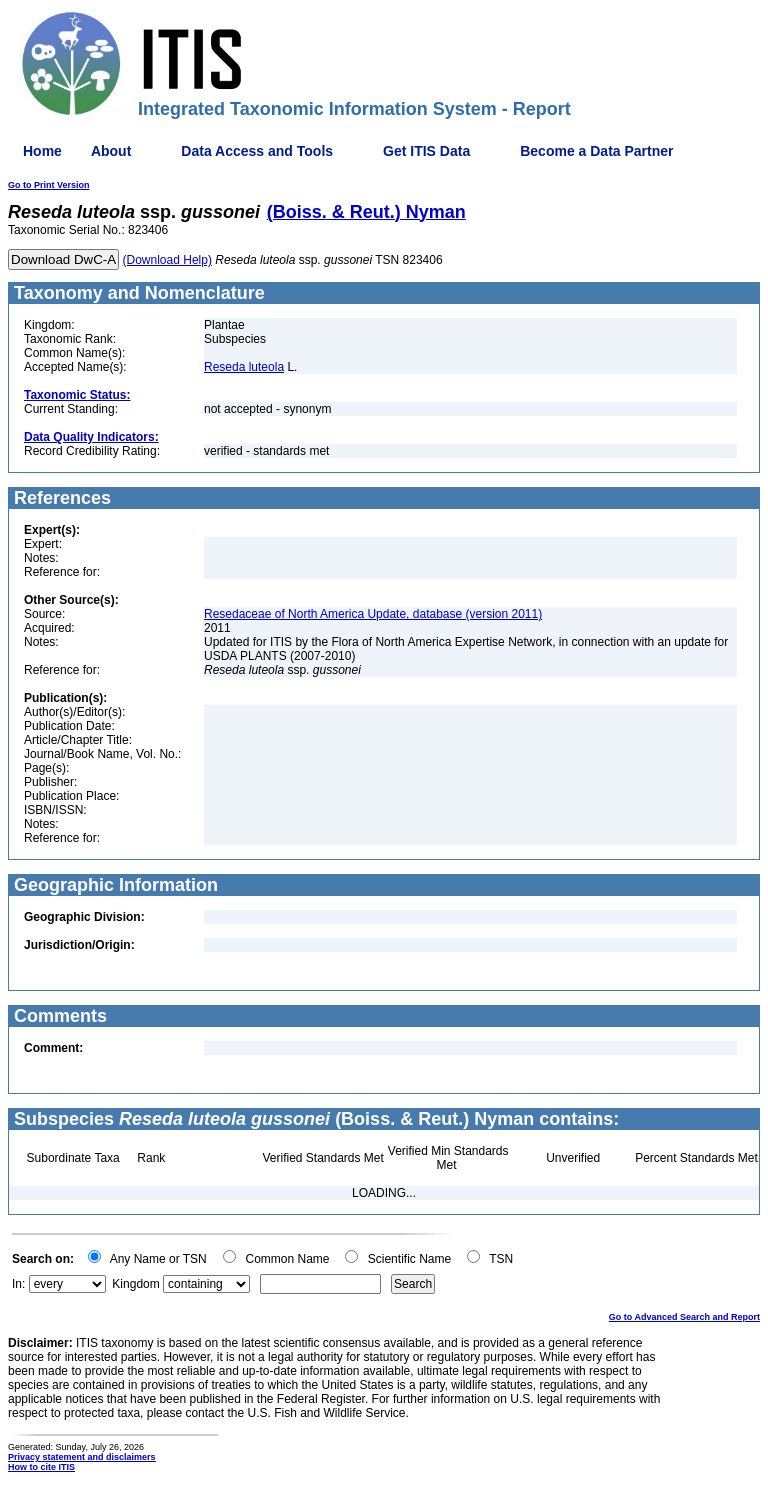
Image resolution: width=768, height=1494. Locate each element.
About (111, 151)
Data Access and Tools (257, 151)
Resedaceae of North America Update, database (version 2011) (373, 614)
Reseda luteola (244, 367)
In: (18, 1284)
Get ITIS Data (426, 151)
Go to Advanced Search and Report (684, 1317)
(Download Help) (167, 260)
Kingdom (135, 1284)
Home (42, 151)
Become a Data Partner (596, 151)
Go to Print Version (49, 185)
